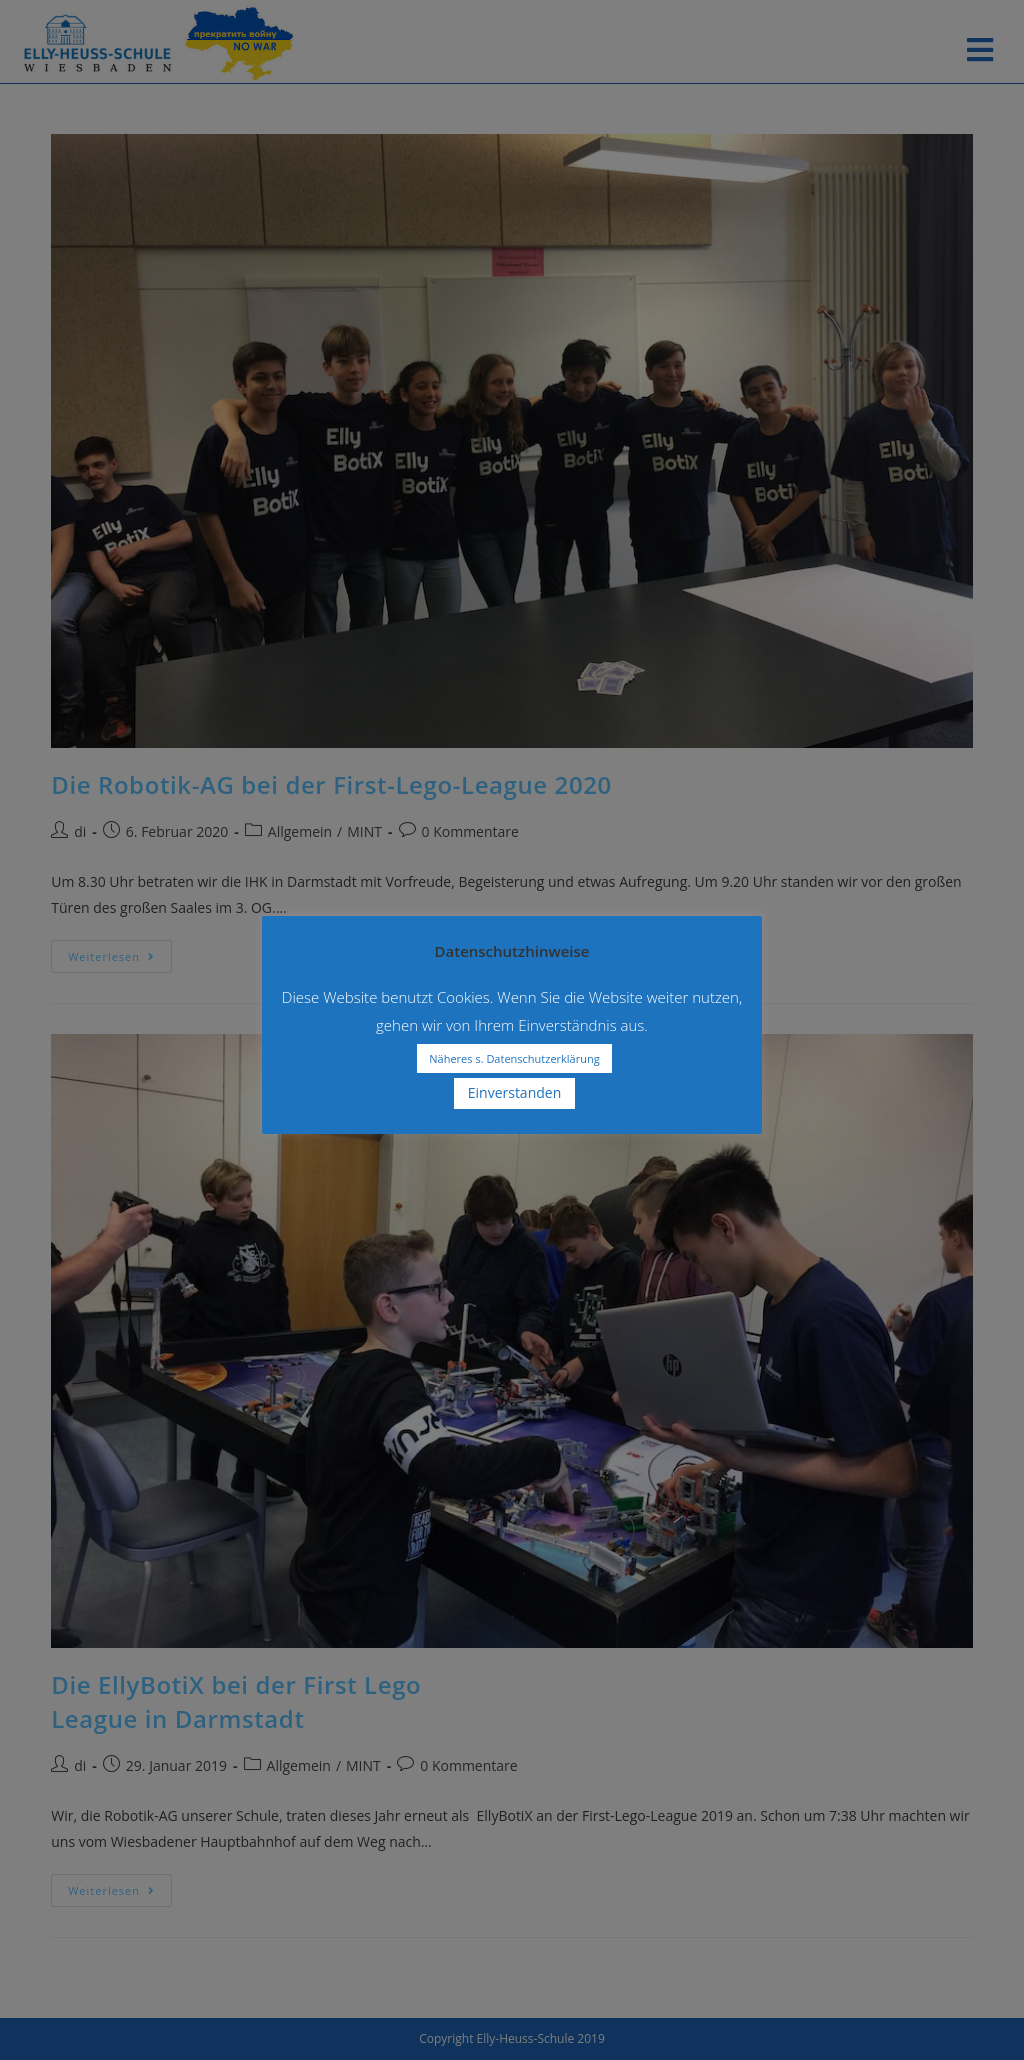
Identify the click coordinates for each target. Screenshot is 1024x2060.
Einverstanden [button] (515, 1092)
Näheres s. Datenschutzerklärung (514, 1058)
